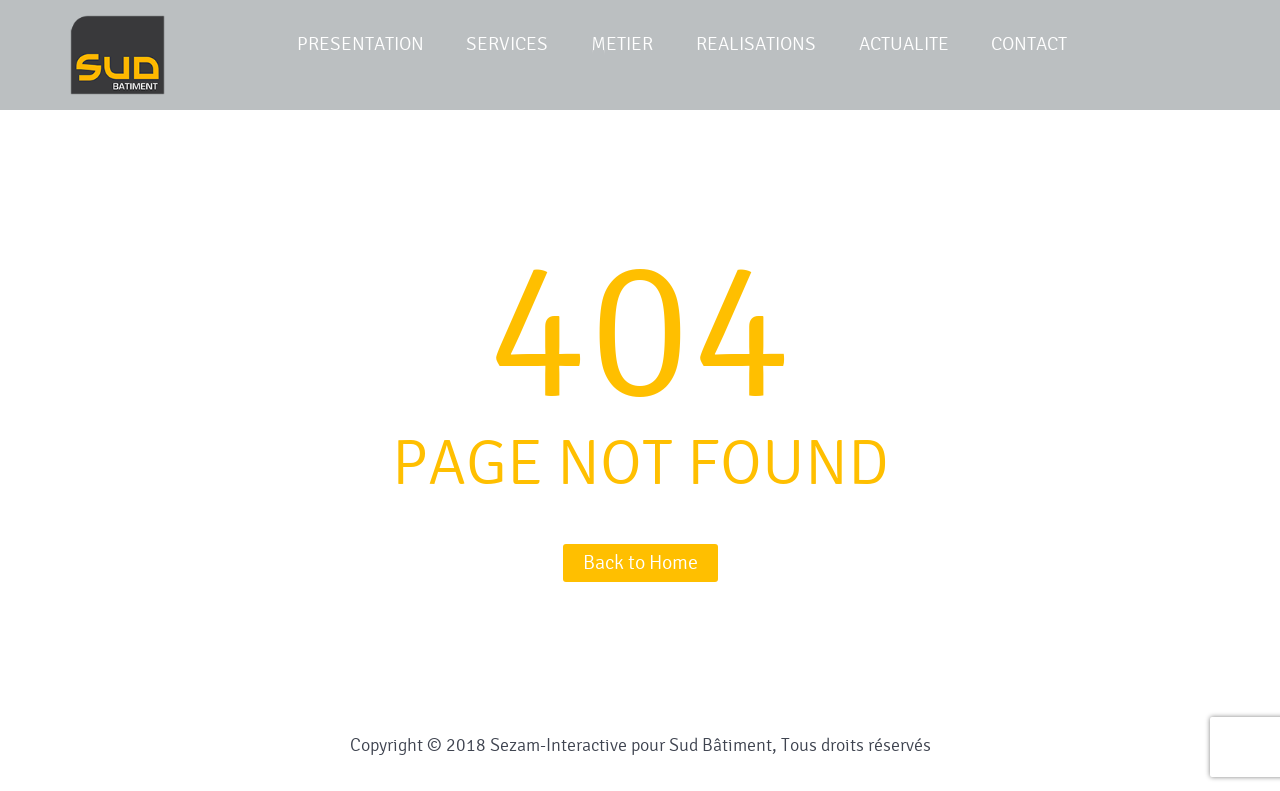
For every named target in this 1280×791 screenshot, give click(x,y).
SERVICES (507, 44)
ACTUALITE (904, 44)
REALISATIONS (756, 44)
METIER (622, 44)
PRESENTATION (360, 44)
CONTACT (1029, 44)
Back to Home (640, 562)
